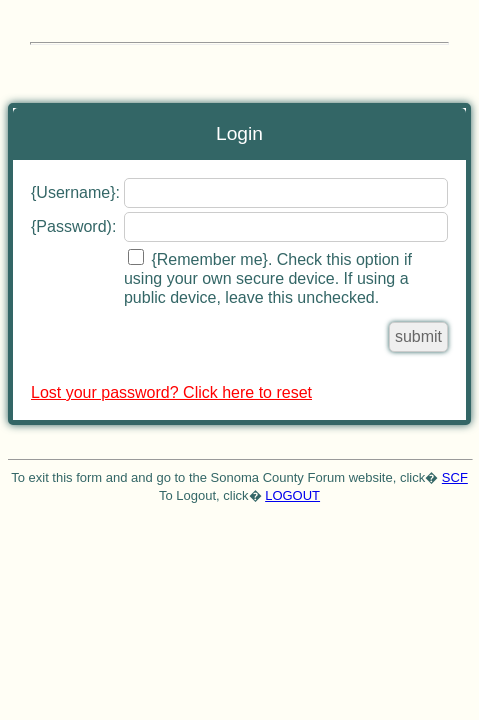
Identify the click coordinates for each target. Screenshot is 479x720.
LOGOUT (292, 495)
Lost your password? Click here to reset (171, 392)
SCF (455, 477)
